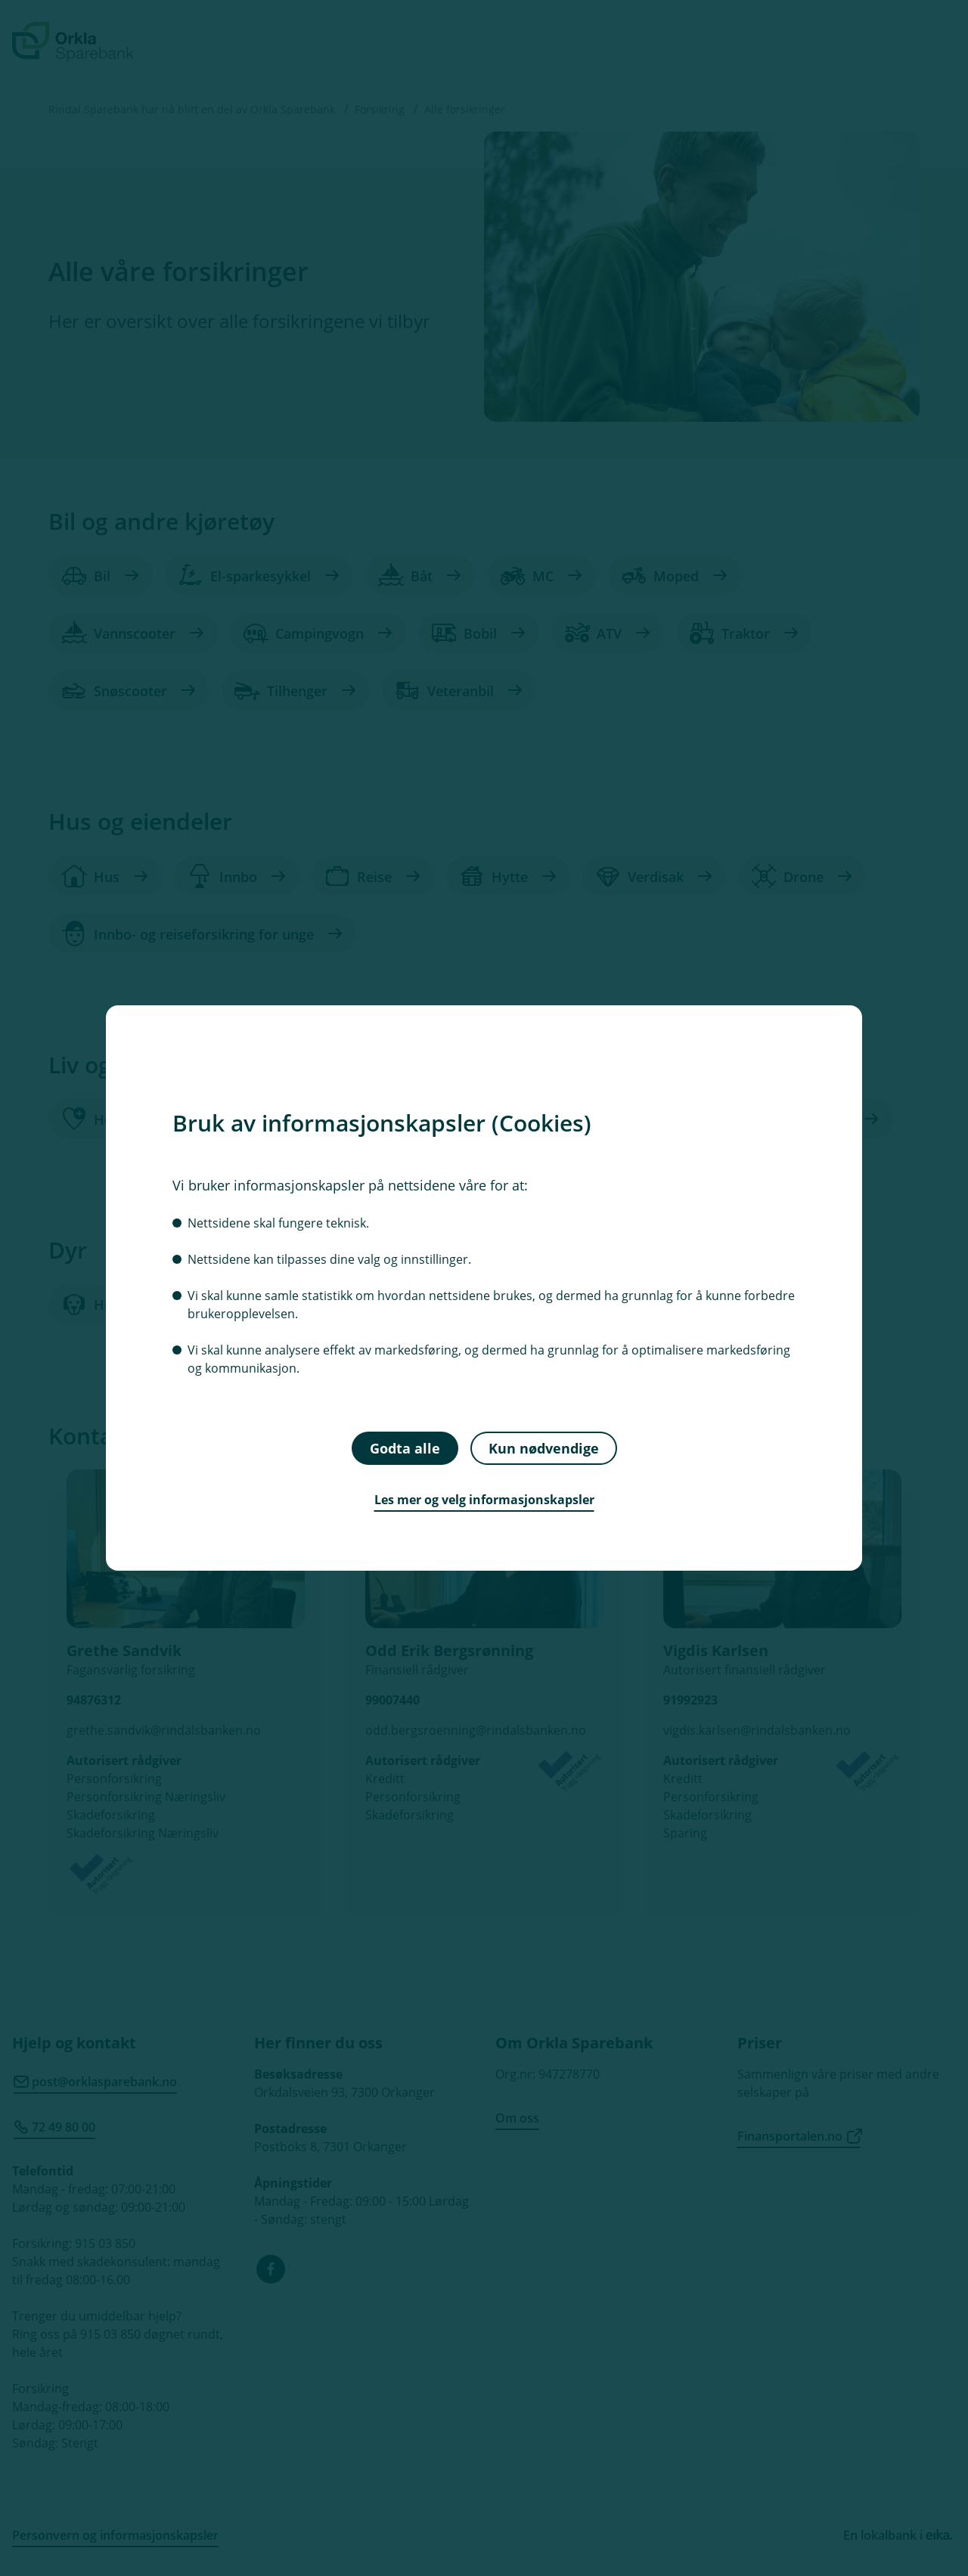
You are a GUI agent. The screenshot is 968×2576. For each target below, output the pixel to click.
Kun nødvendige (544, 1447)
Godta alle (405, 1447)
